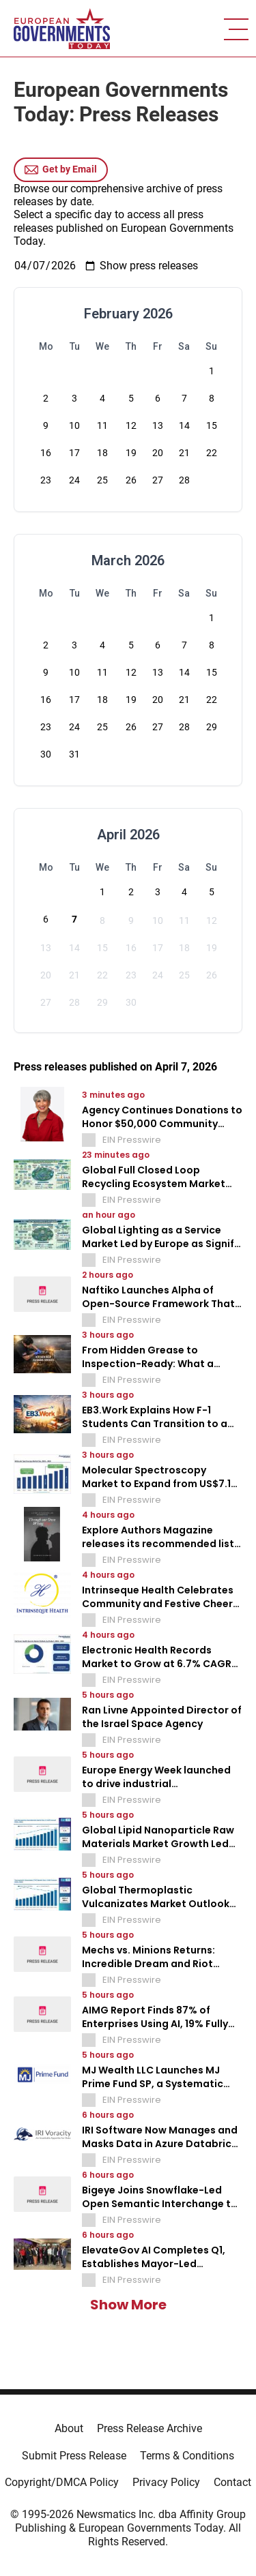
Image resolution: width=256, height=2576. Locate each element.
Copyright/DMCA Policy (62, 2482)
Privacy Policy (166, 2482)
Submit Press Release (74, 2455)
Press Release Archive (149, 2428)
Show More (128, 2304)
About (69, 2428)
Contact (232, 2482)
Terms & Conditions (187, 2455)
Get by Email (61, 170)
